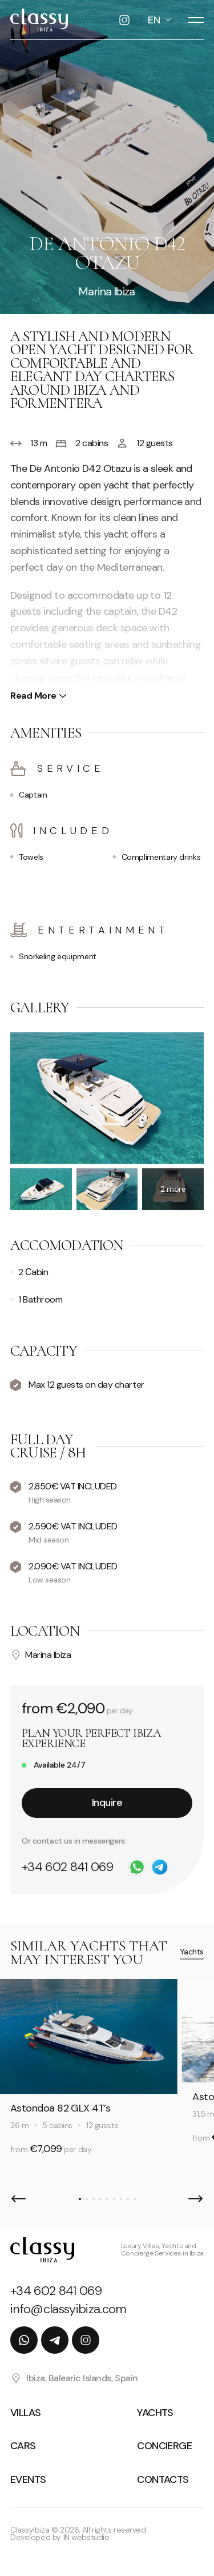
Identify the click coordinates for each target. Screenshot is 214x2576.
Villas (25, 2412)
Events (28, 2479)
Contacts (163, 2479)
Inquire (107, 1802)
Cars (23, 2446)
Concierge (164, 2446)
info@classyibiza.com (68, 2309)
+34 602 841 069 (67, 1867)
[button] (18, 2199)
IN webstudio (86, 2537)
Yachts (192, 1951)
